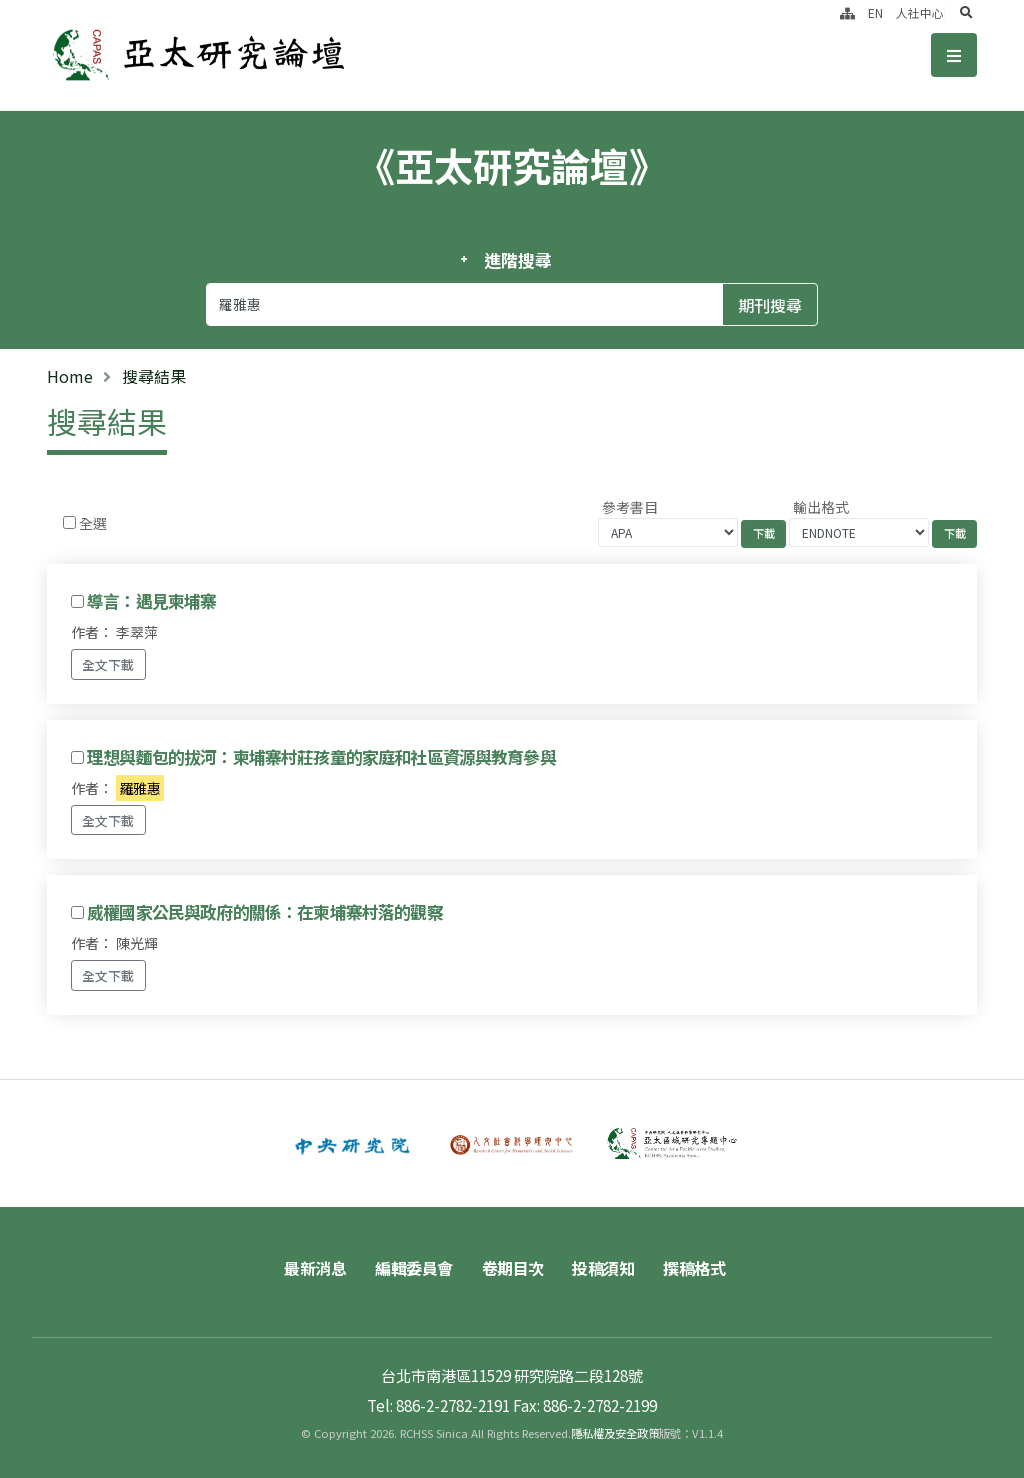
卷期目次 (513, 1268)
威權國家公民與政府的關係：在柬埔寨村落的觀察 (265, 912)
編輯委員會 (414, 1268)
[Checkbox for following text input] (69, 522)
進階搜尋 (517, 260)
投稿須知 (603, 1268)
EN (875, 12)
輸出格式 (821, 507)
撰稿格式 (694, 1268)
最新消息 (315, 1268)
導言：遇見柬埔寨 (151, 601)
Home (70, 376)
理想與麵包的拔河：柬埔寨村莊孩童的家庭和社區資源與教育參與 (321, 757)
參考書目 (630, 507)
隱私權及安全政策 (615, 1433)
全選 (93, 523)
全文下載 (108, 664)
